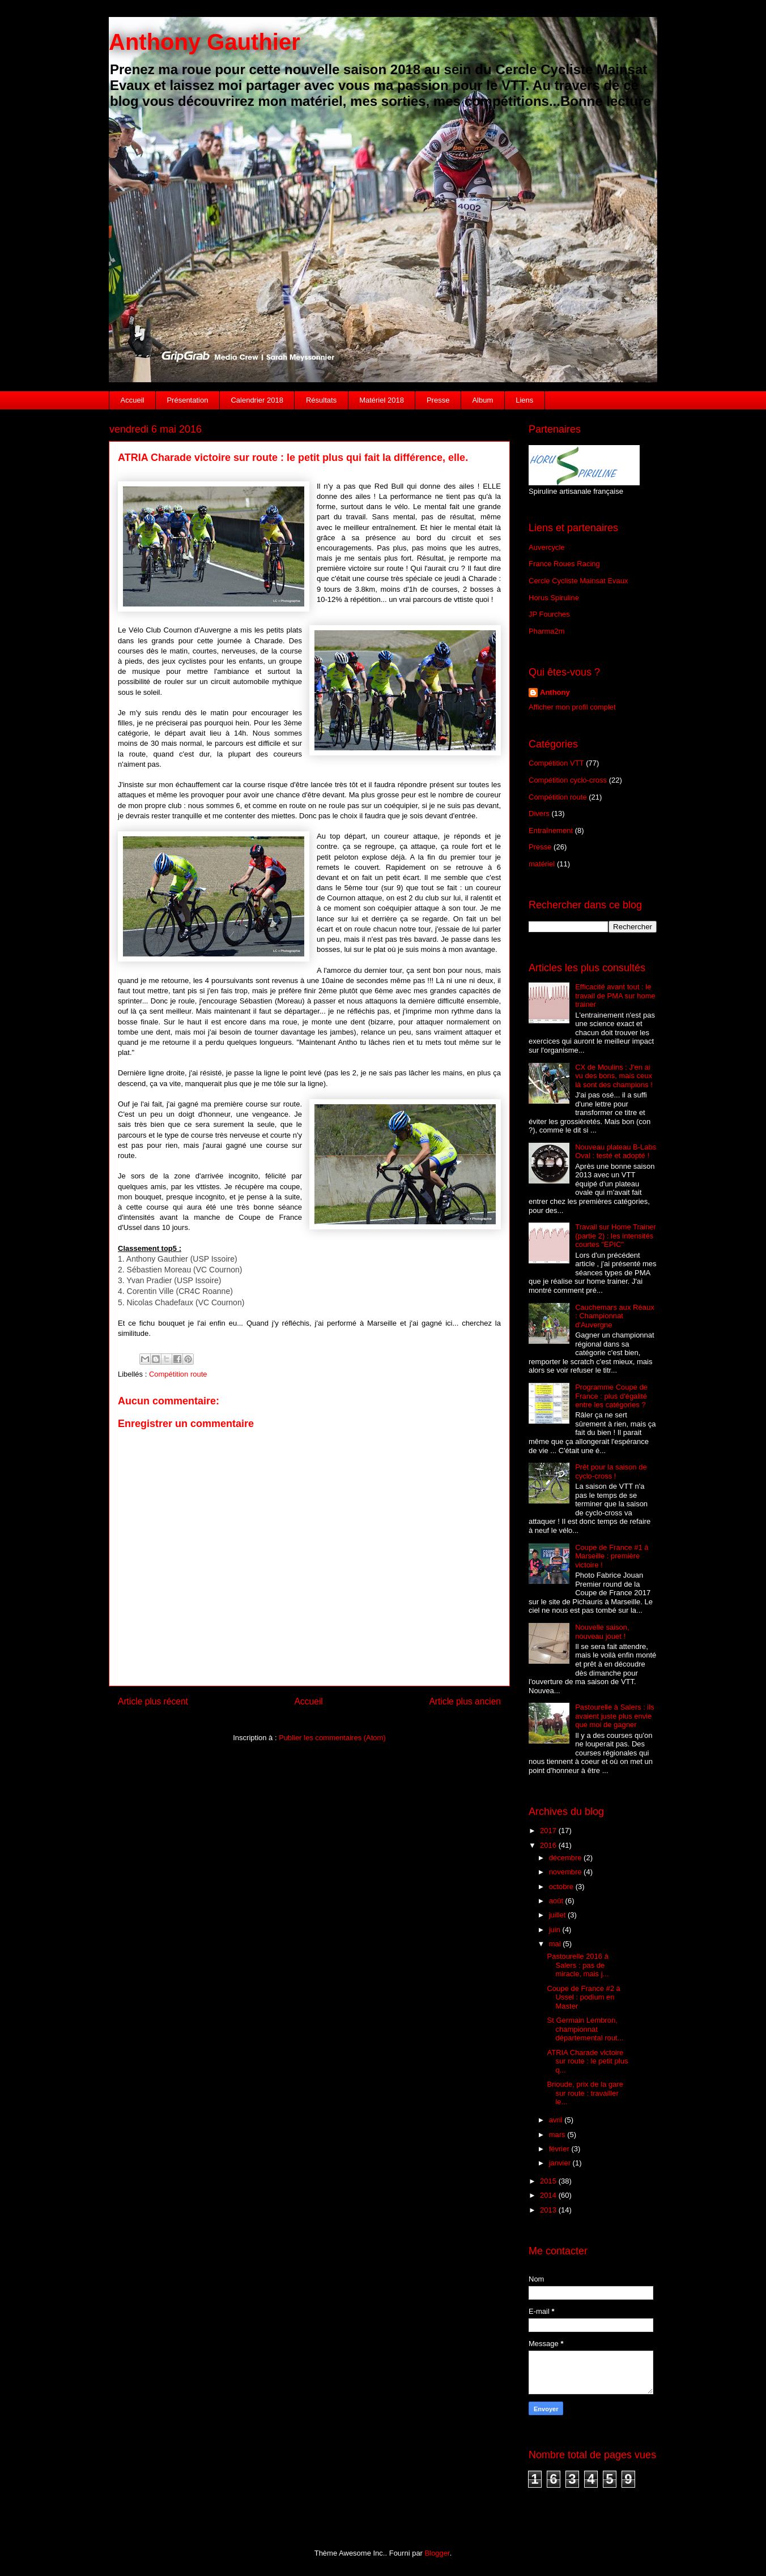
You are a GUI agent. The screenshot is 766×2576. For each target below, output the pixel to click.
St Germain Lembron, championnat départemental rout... (585, 2029)
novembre (566, 1872)
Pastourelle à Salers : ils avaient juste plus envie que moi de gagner (614, 1716)
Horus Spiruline (554, 597)
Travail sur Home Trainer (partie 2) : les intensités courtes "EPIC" (615, 1236)
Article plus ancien (465, 1701)
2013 (549, 2210)
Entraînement (551, 830)
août (557, 1900)
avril (556, 2120)
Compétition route (178, 1374)
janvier (561, 2163)
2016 (549, 1845)
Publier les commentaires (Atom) (332, 1737)
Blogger (437, 2553)
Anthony (555, 692)
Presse (438, 400)
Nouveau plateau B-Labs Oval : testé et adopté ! (615, 1151)
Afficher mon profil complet (572, 707)
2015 (549, 2181)
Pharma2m (547, 631)
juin (556, 1929)
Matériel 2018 (381, 400)
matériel (542, 864)
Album (482, 400)
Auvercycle (547, 547)
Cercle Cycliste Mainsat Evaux (578, 580)
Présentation (187, 400)
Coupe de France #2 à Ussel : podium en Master (583, 1997)
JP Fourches (549, 614)
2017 (549, 1830)
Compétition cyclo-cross (568, 780)
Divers (539, 813)
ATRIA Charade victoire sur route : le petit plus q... (587, 2061)
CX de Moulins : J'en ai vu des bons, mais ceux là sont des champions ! (614, 1076)
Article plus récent (153, 1701)
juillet (558, 1915)
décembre (566, 1857)
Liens (524, 400)
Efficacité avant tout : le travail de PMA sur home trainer (615, 995)
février (560, 2148)
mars (558, 2134)
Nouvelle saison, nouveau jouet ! (602, 1632)
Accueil (132, 400)
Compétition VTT (556, 763)
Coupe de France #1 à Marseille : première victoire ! (611, 1556)
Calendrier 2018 (257, 400)
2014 (549, 2195)
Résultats (321, 400)
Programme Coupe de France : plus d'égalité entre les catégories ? (611, 1396)
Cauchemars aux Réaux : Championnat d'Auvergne (614, 1316)
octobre (562, 1886)
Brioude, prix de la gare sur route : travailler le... (585, 2093)
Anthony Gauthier (204, 41)
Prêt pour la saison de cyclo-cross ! (610, 1471)
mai (556, 1944)
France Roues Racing (564, 563)
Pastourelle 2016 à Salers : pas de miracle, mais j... (577, 1965)
